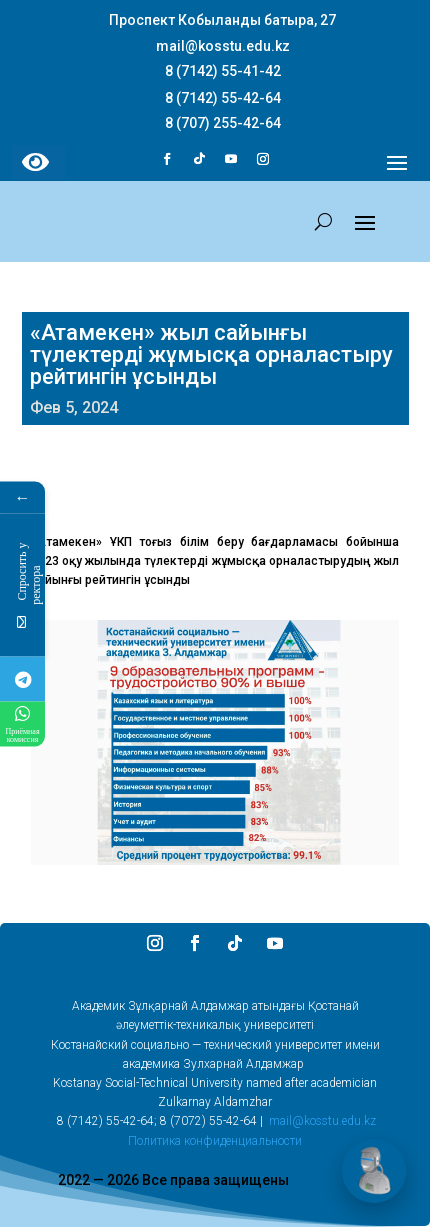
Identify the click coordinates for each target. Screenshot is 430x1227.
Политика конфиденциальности (215, 1141)
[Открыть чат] (374, 1171)
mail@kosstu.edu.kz (322, 1121)
